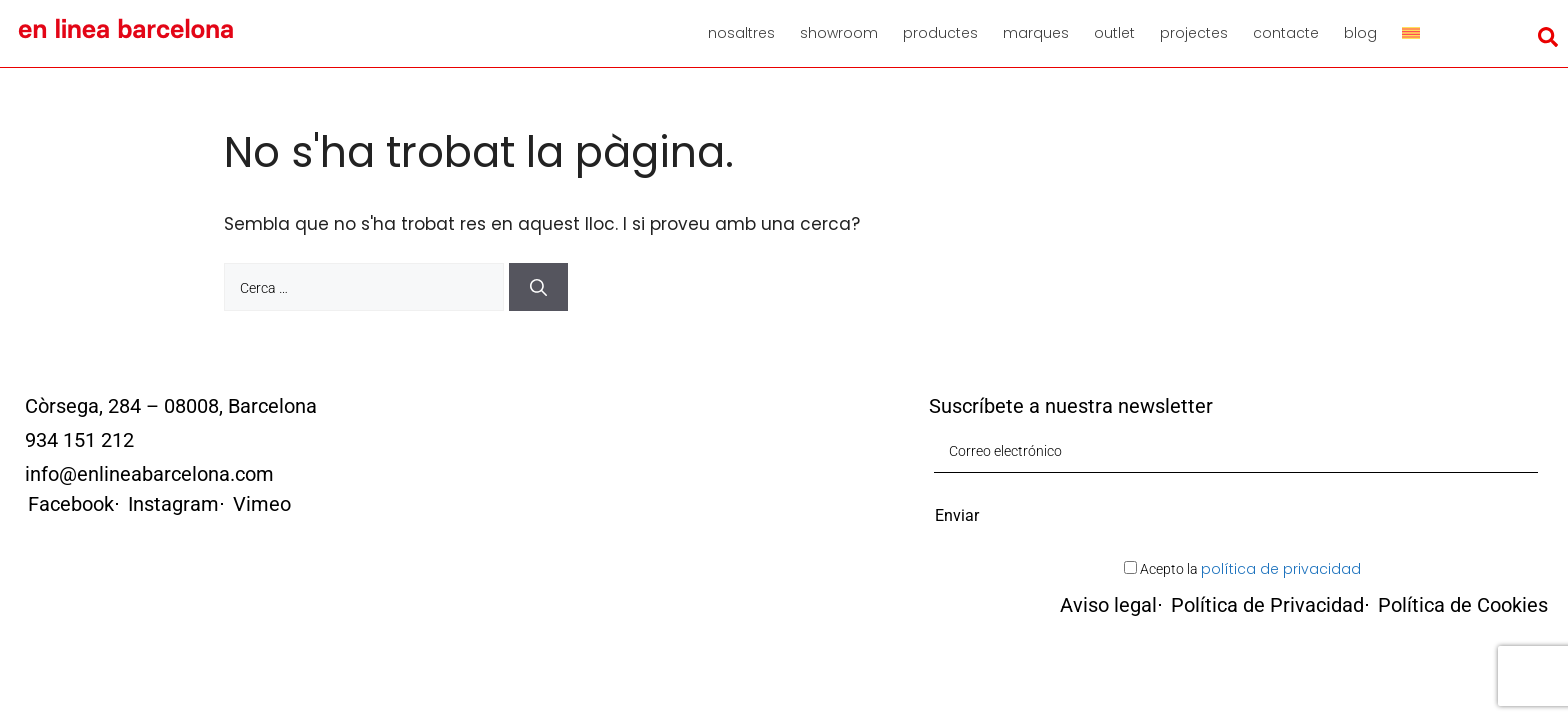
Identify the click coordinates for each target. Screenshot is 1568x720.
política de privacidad (1281, 569)
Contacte (1286, 33)
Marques (1036, 33)
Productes (940, 33)
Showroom (839, 33)
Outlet (1114, 33)
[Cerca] (538, 287)
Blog (1360, 33)
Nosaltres (741, 33)
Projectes (1194, 33)
